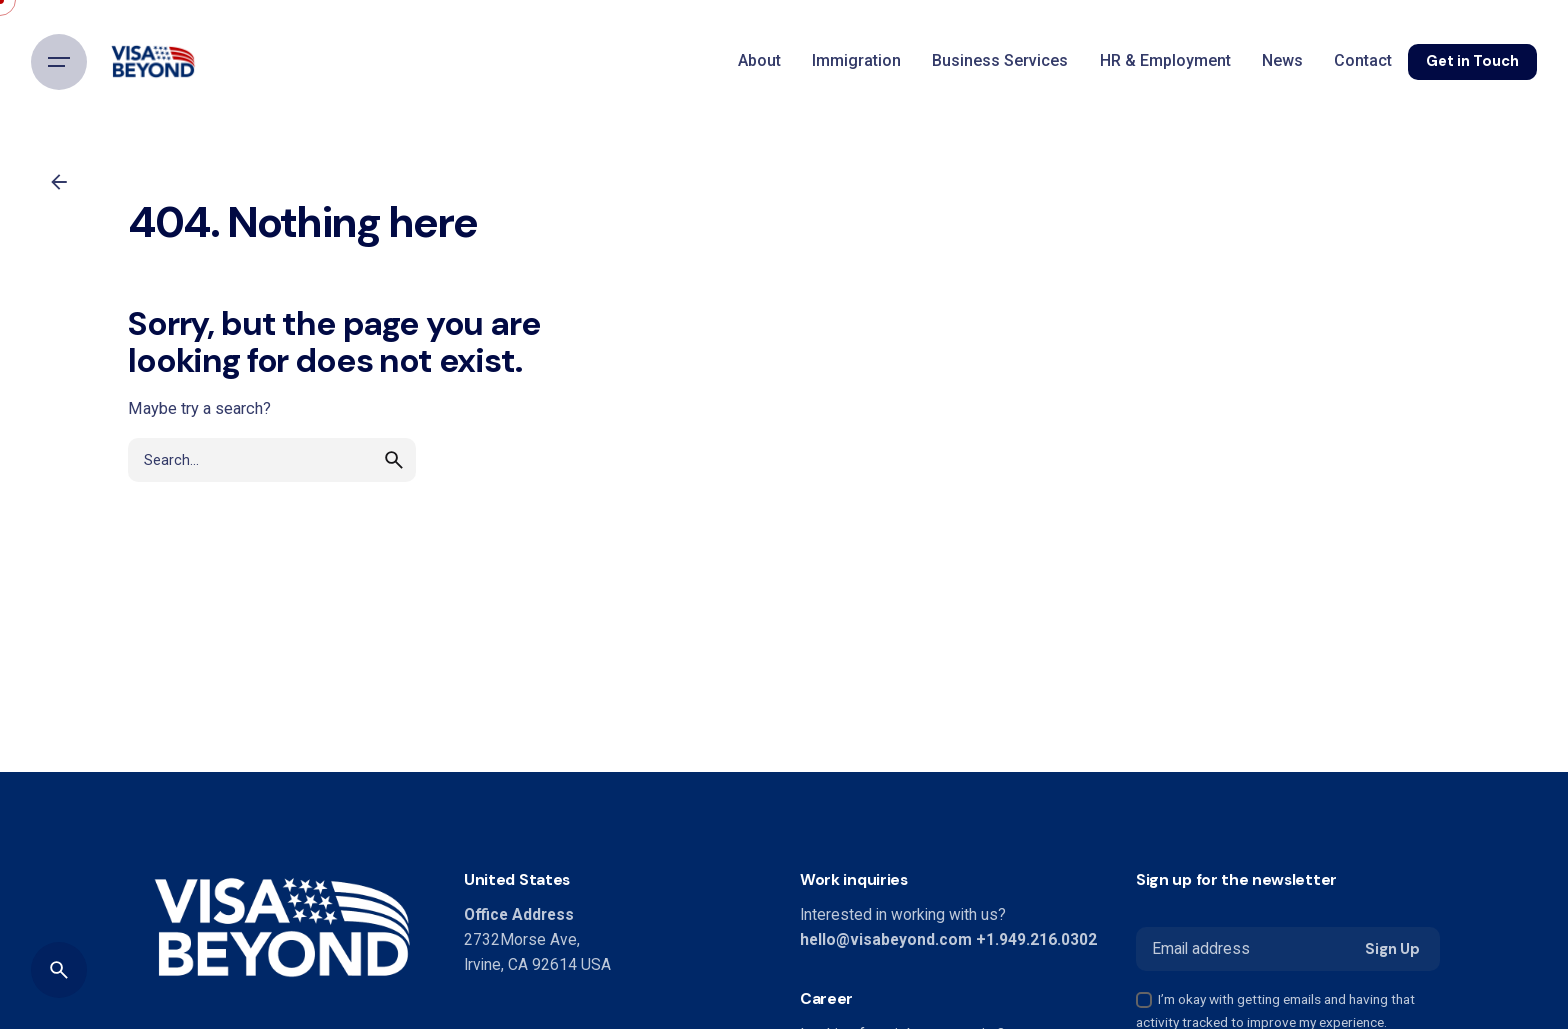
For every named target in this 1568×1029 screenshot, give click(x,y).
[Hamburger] (59, 62)
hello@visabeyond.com (886, 940)
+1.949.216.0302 (1036, 940)
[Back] (59, 182)
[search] (394, 489)
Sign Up (1392, 949)
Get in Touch (1472, 61)
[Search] (59, 970)
